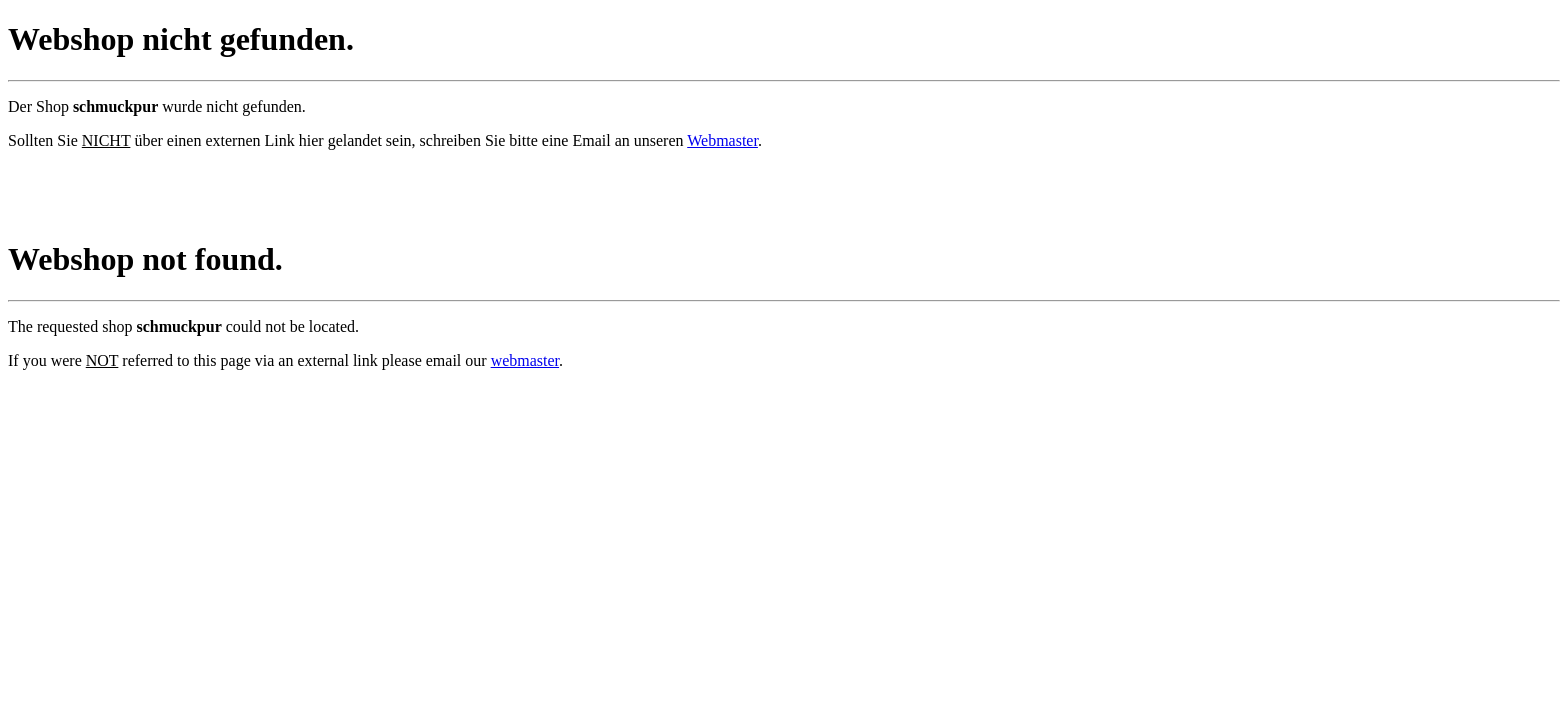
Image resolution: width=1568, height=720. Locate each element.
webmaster (525, 360)
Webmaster (722, 140)
